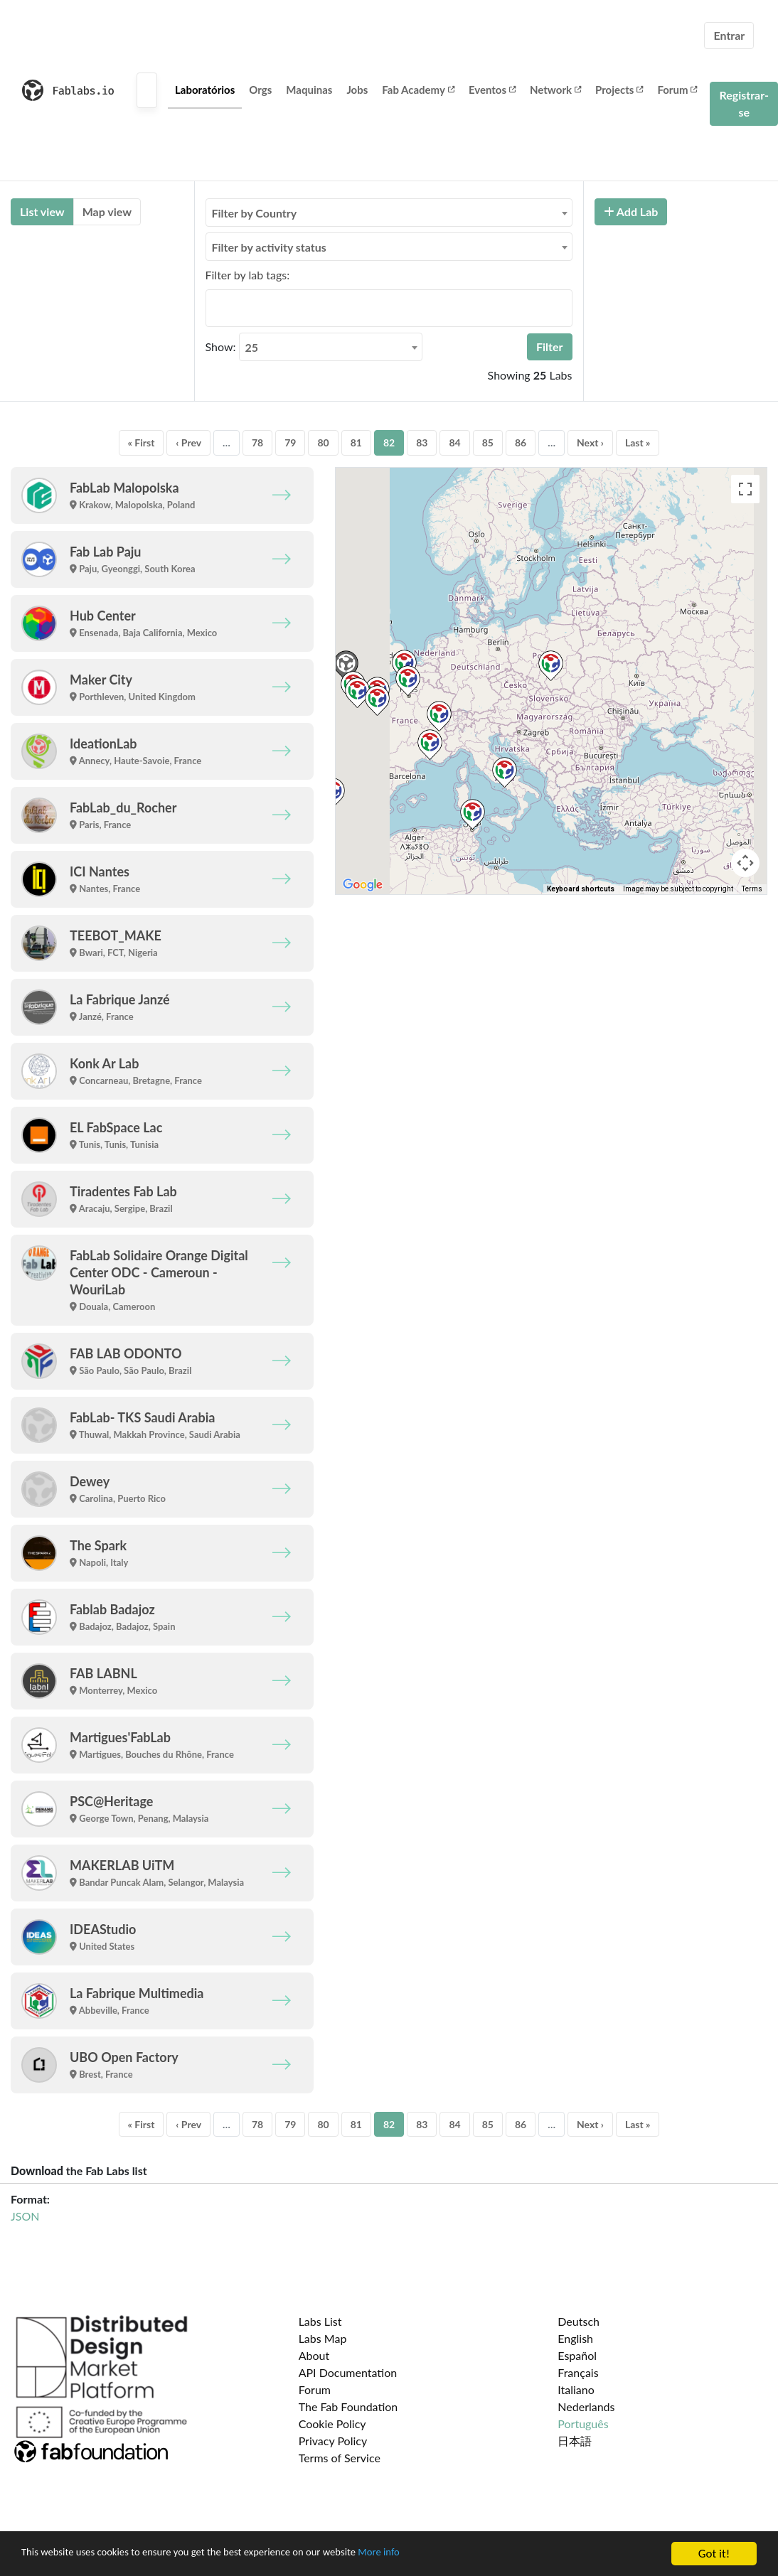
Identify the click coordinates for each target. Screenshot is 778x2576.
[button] (550, 665)
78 (257, 442)
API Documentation (348, 2372)
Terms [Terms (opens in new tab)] (752, 889)
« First (141, 442)
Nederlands (586, 2406)
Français (578, 2372)
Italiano (576, 2389)
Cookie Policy (332, 2423)
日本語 (575, 2440)
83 (421, 442)
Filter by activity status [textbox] (269, 247)
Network (555, 89)
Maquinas (309, 89)
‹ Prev (188, 442)
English (575, 2338)
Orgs (260, 89)
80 (323, 442)
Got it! (714, 2553)
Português (583, 2423)
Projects (619, 89)
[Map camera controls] (745, 863)
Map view (107, 211)
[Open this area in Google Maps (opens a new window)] (362, 885)
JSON (25, 2216)
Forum (677, 89)
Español (577, 2355)
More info (437, 2554)
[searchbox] (214, 308)
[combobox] (389, 212)
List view (42, 211)
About (314, 2355)
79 (290, 442)
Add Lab (631, 211)
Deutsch (579, 2321)
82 (389, 442)
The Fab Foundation (348, 2406)
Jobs (357, 89)
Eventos (492, 89)
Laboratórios (205, 89)
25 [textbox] (252, 347)
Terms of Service (339, 2457)
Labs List (320, 2321)
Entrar (729, 35)
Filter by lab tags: (248, 274)
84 (454, 442)
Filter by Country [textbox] (254, 213)
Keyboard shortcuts (580, 889)
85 (488, 442)
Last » (638, 442)
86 (520, 442)
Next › (590, 442)
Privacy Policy (333, 2440)
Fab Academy (418, 89)
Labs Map (323, 2338)
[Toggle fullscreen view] (745, 489)
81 (356, 442)
